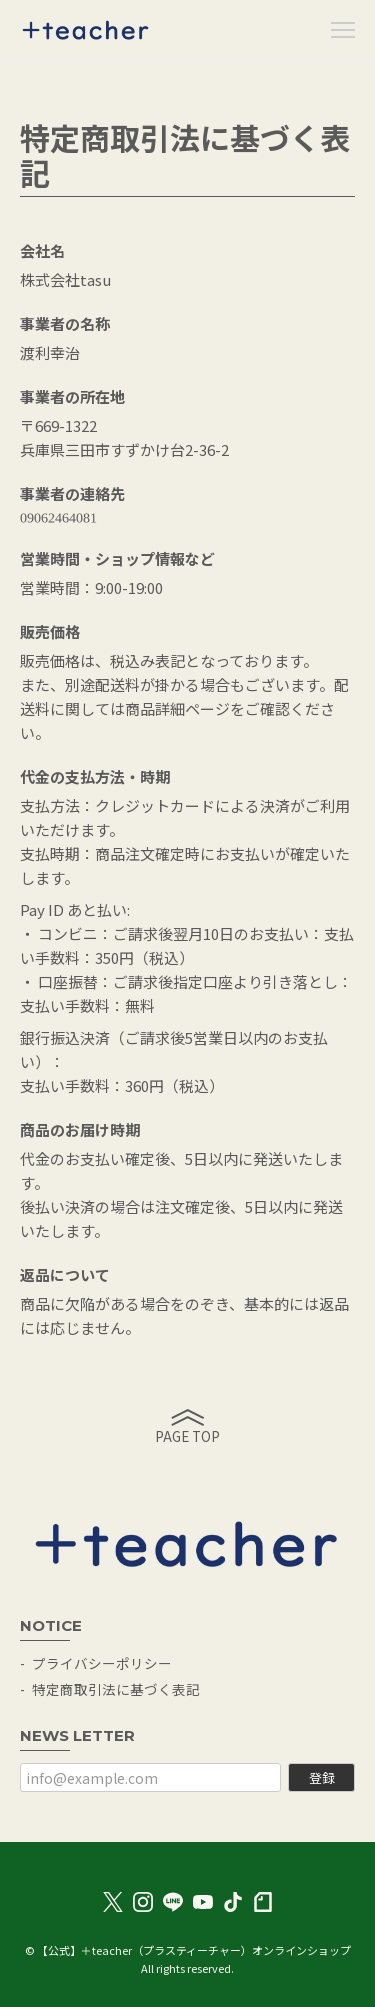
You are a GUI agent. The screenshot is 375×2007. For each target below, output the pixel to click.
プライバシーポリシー (102, 1663)
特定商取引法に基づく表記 (116, 1689)
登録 (322, 1777)
